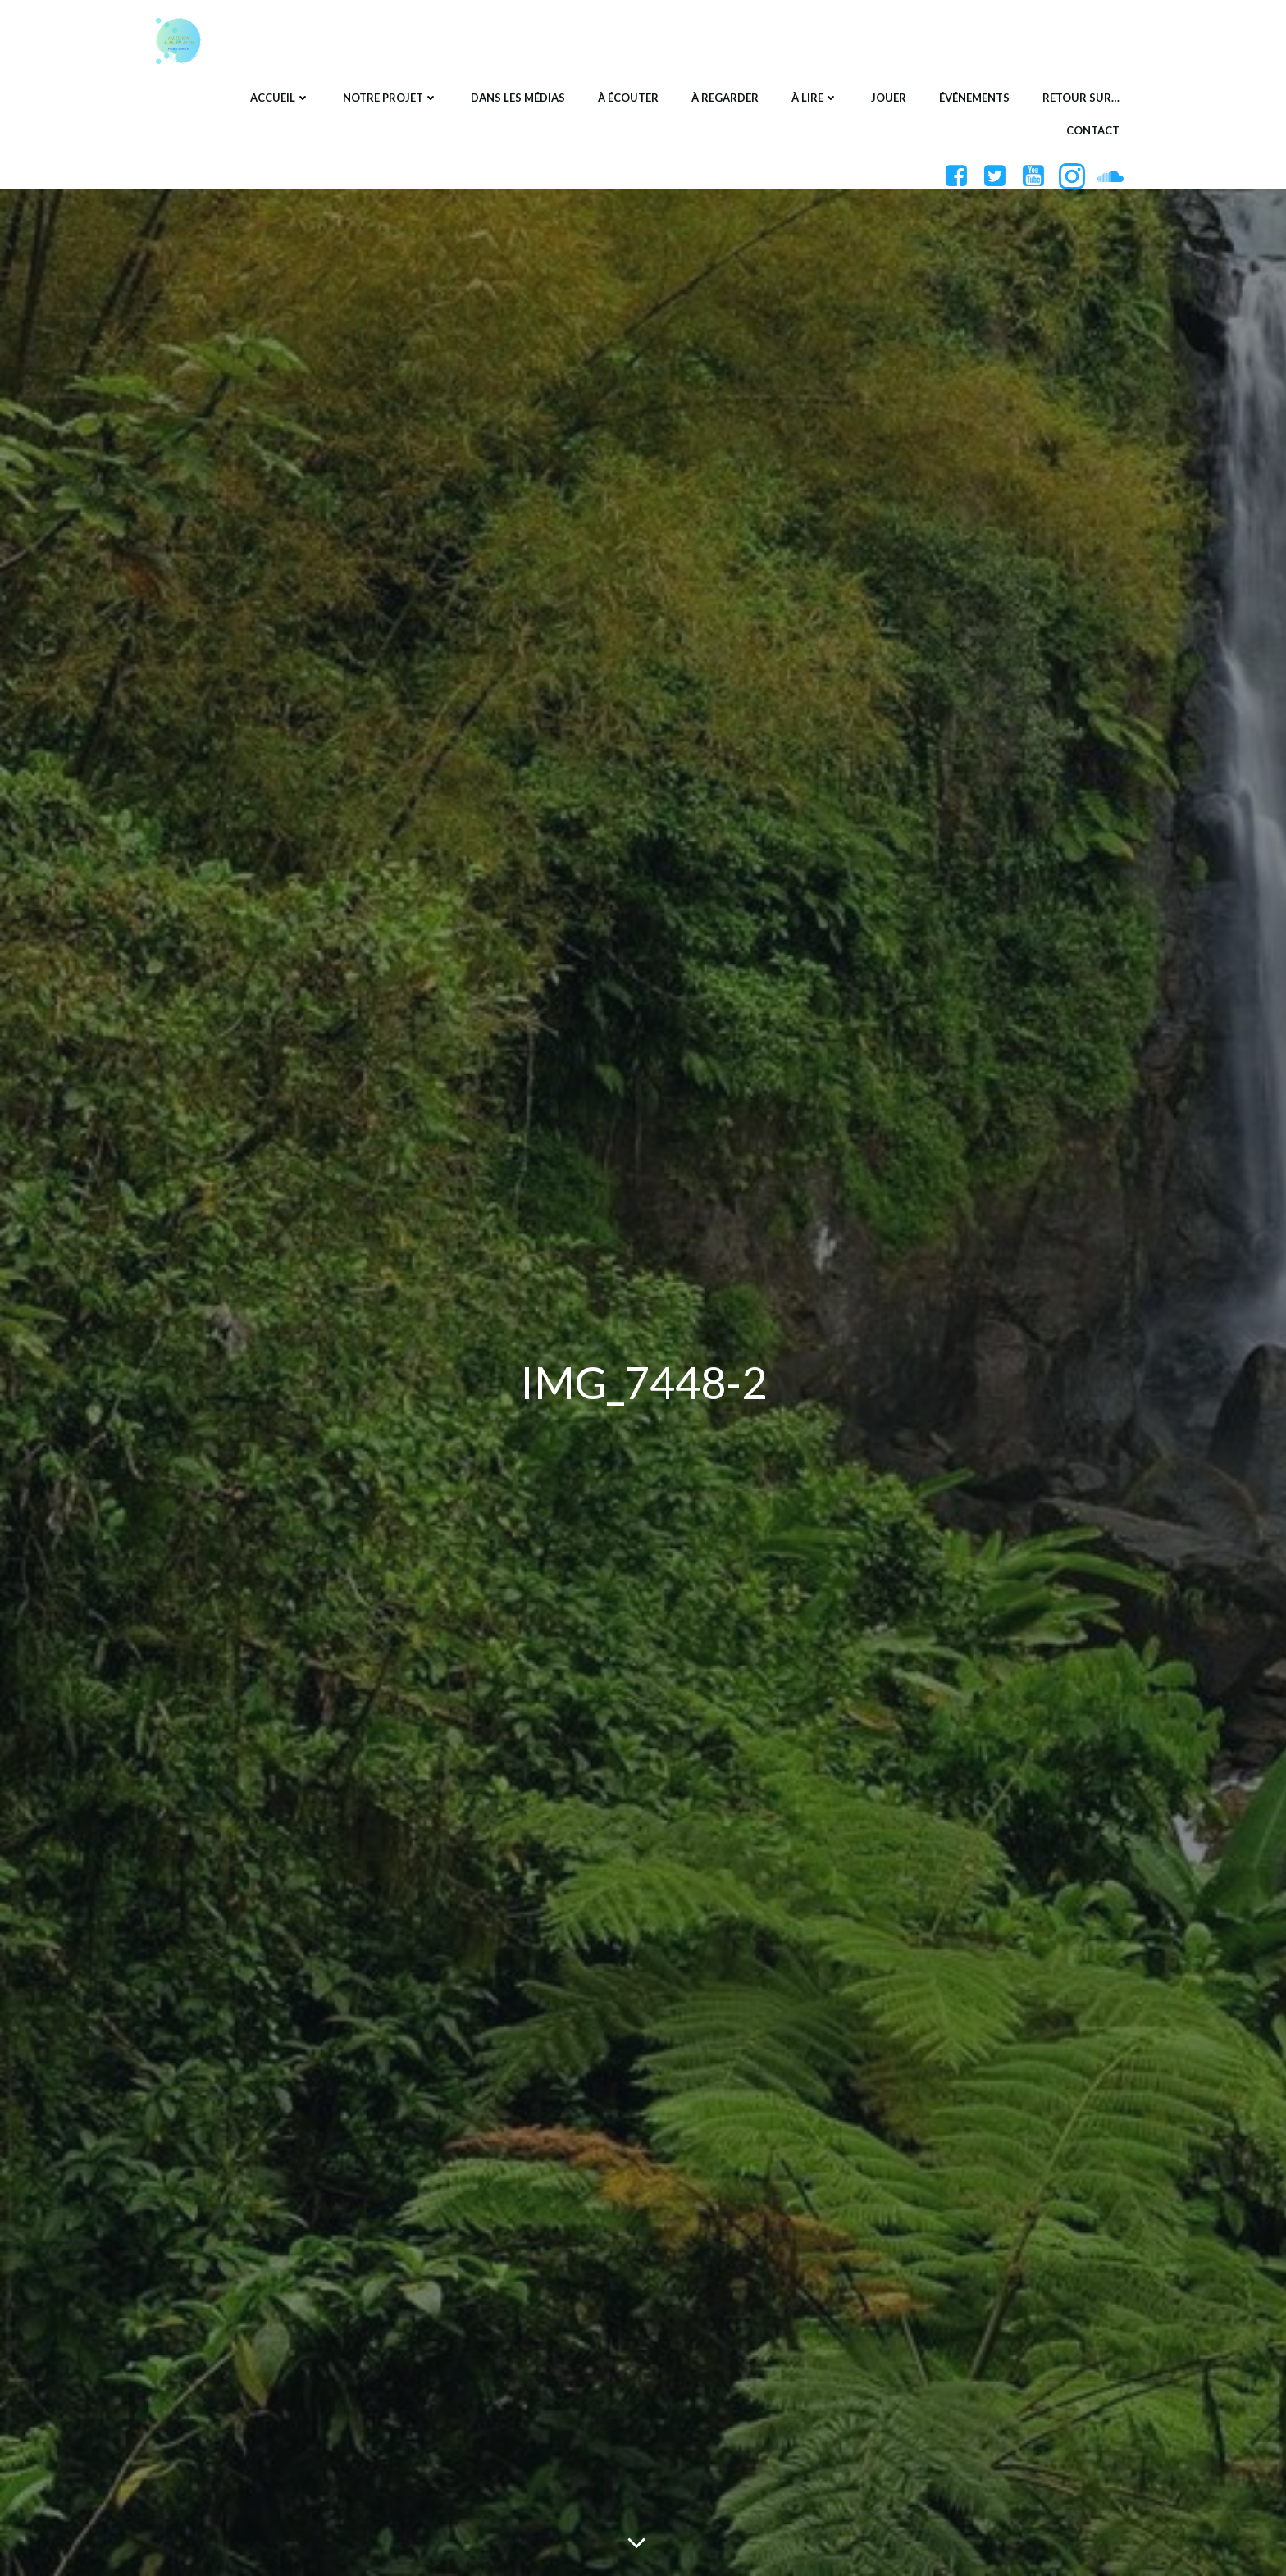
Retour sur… (1081, 97)
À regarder (725, 97)
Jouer (888, 97)
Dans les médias (518, 97)
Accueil (280, 97)
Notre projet (390, 97)
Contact (1093, 130)
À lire (814, 97)
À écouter (628, 97)
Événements (974, 97)
